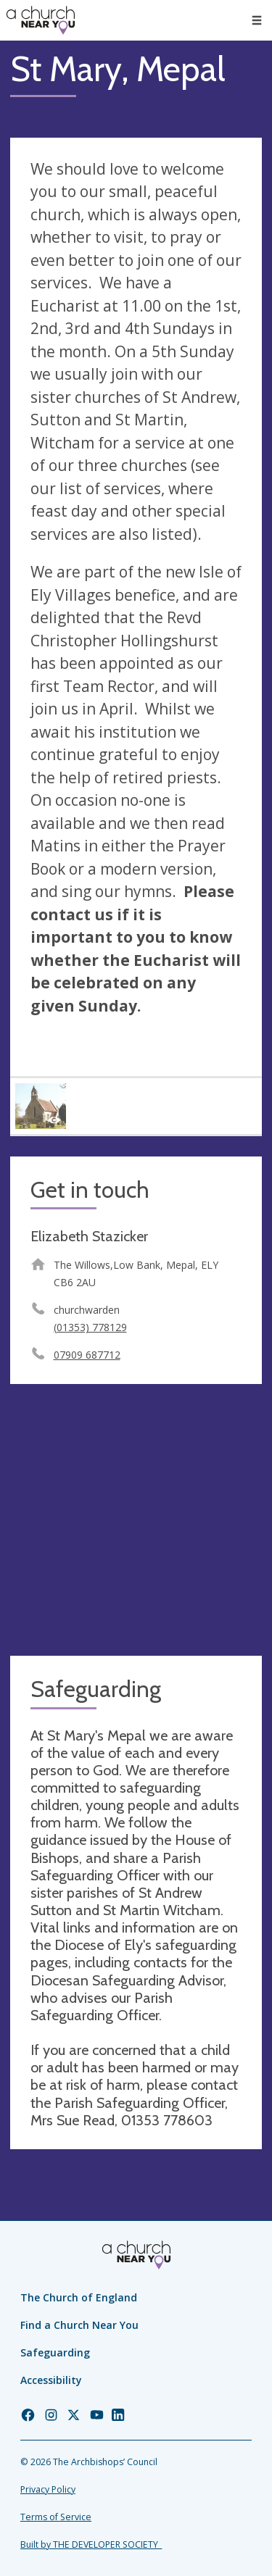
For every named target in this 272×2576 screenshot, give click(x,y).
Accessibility (51, 2380)
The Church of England (78, 2297)
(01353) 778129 (90, 1327)
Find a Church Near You (79, 2325)
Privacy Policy (47, 2489)
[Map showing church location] (136, 1520)
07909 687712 (87, 1355)
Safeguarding (55, 2352)
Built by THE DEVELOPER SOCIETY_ (91, 2544)
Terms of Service (55, 2517)
